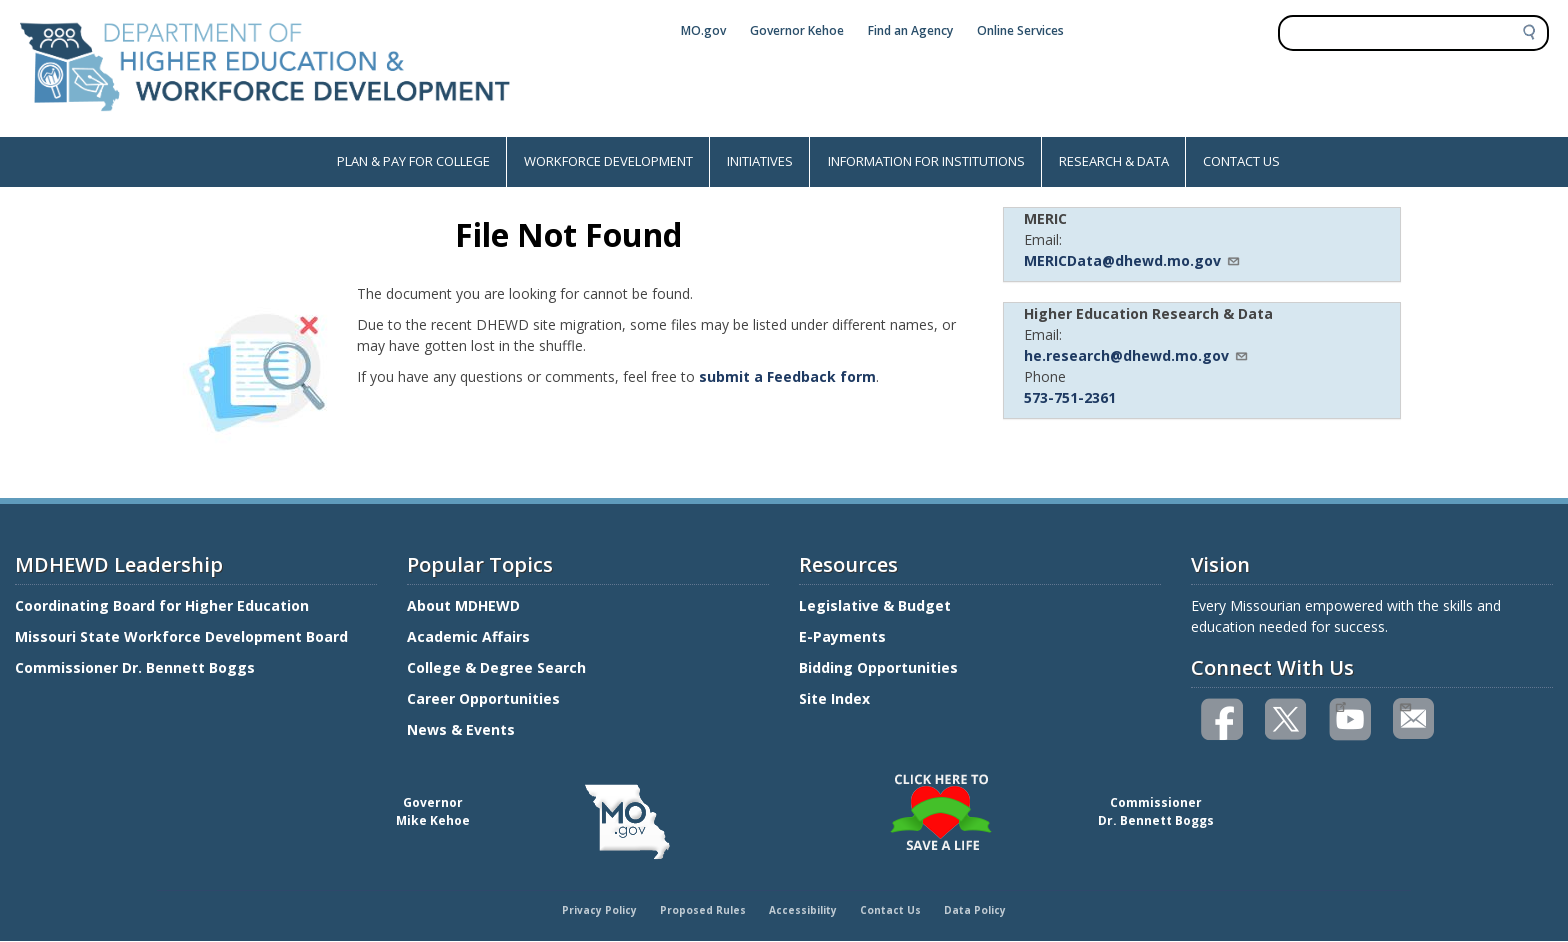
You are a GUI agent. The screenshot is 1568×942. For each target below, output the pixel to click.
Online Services (1020, 30)
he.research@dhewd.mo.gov (1136, 355)
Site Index (836, 698)
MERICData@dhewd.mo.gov (1132, 260)
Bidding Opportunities (880, 667)
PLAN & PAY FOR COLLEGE (413, 161)
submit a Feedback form (787, 376)
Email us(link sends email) (1404, 705)
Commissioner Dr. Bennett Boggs (135, 667)
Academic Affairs (470, 636)
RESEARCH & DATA (1114, 161)
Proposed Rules (703, 910)
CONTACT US (1241, 161)
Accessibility (803, 910)
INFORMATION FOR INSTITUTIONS (926, 161)
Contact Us (890, 910)
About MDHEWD (463, 605)
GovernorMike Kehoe (433, 811)
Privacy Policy (599, 910)
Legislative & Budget (877, 605)
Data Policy (975, 910)
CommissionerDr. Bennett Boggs (1156, 811)
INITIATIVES (760, 161)
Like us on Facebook (1223, 719)
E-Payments (842, 636)
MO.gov (703, 30)
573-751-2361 (1070, 397)
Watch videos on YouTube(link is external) (1340, 705)
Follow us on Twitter (1287, 719)
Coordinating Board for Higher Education (164, 605)
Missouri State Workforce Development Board (181, 636)
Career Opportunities (483, 698)
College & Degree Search (498, 667)
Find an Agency (910, 30)
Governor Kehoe (797, 30)
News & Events (461, 729)
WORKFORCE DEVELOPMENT (608, 161)
